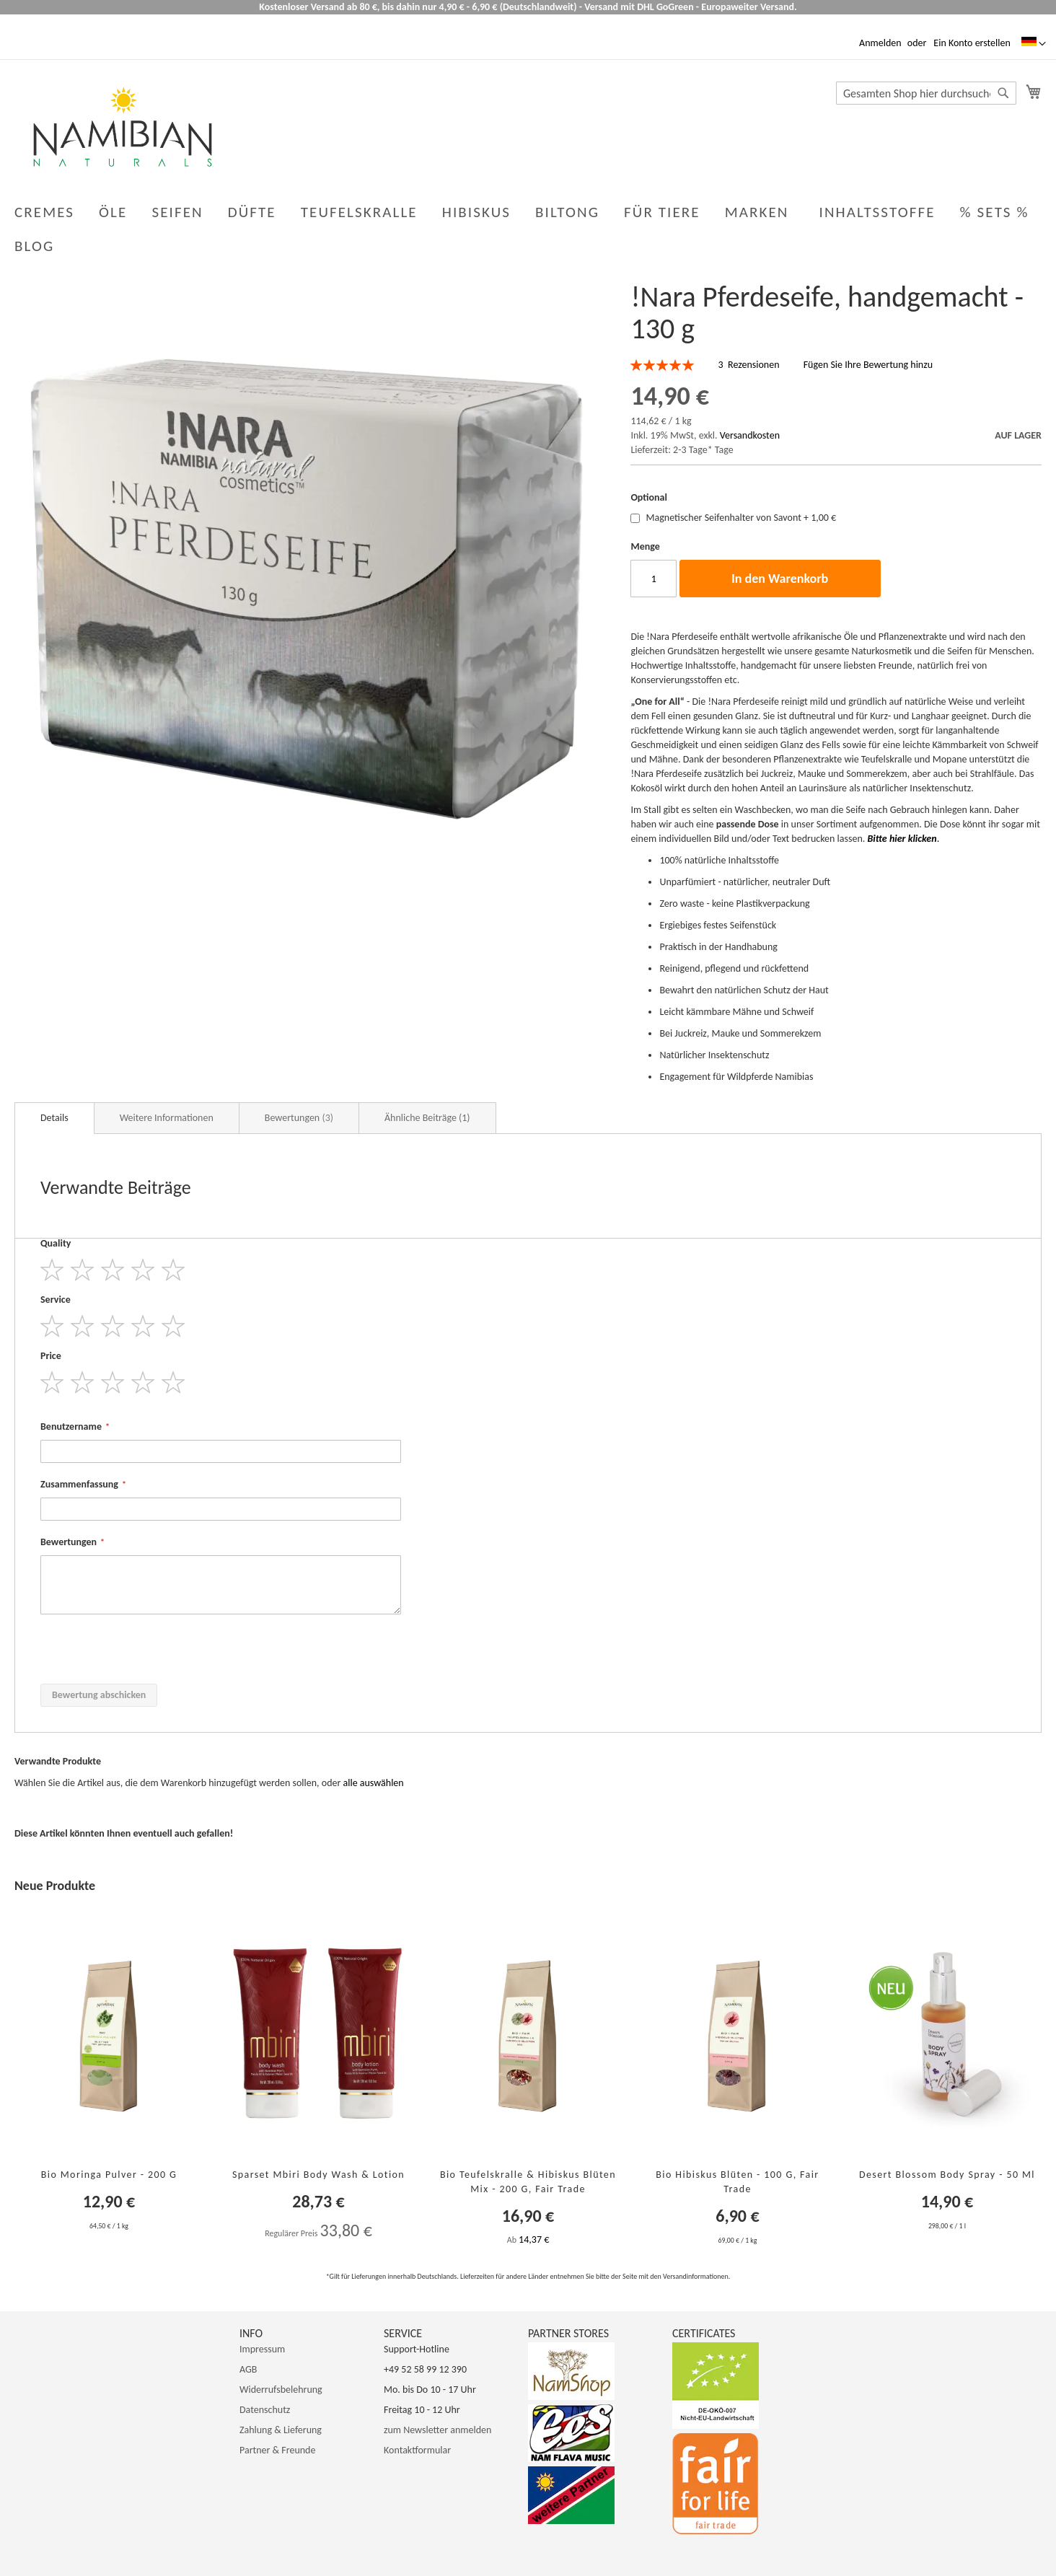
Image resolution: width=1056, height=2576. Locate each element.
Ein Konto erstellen (971, 43)
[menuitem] (37, 246)
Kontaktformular (417, 2450)
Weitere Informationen (167, 1118)
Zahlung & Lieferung (280, 2430)
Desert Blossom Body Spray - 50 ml (947, 2174)
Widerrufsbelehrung (280, 2389)
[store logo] (122, 126)
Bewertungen (299, 1118)
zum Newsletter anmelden (437, 2430)
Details (54, 1118)
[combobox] (926, 93)
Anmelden (880, 43)
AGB (248, 2369)
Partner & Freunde (277, 2450)
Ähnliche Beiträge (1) (427, 1118)
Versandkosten (750, 435)
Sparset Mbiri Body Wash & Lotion (318, 2174)
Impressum (262, 2349)
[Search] (1003, 93)
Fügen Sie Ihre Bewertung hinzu (868, 365)
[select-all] (373, 1783)
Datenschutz (264, 2410)
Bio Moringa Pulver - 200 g (109, 2174)
